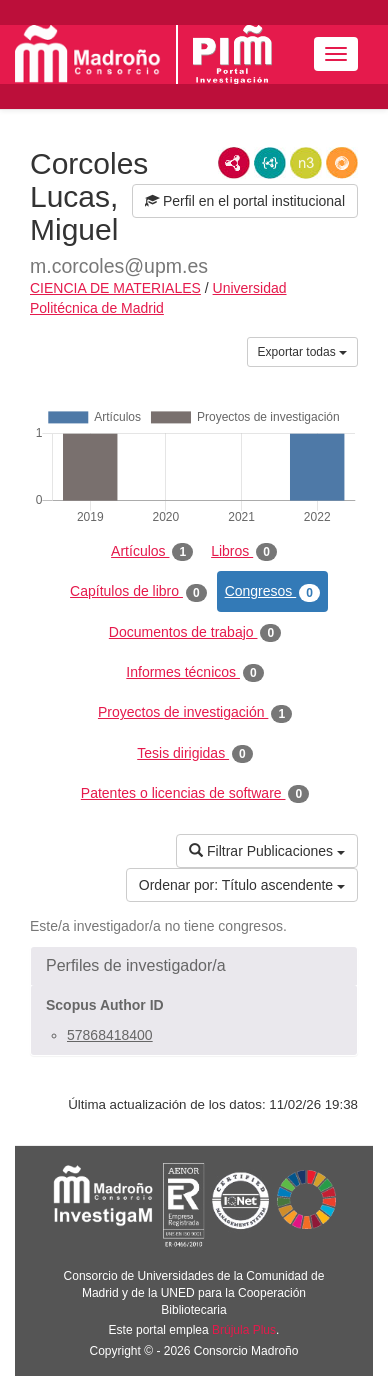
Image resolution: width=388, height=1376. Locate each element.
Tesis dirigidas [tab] (195, 754)
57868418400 (110, 1035)
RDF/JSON (342, 163)
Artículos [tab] (152, 552)
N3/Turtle (306, 163)
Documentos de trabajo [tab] (195, 633)
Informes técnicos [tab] (194, 673)
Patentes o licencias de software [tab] (195, 794)
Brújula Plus (244, 1330)
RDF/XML (234, 163)
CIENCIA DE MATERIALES (115, 288)
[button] (194, 966)
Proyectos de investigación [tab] (195, 713)
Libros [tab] (244, 552)
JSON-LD (270, 163)
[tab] (194, 966)
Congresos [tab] (272, 592)
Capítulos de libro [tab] (138, 592)
